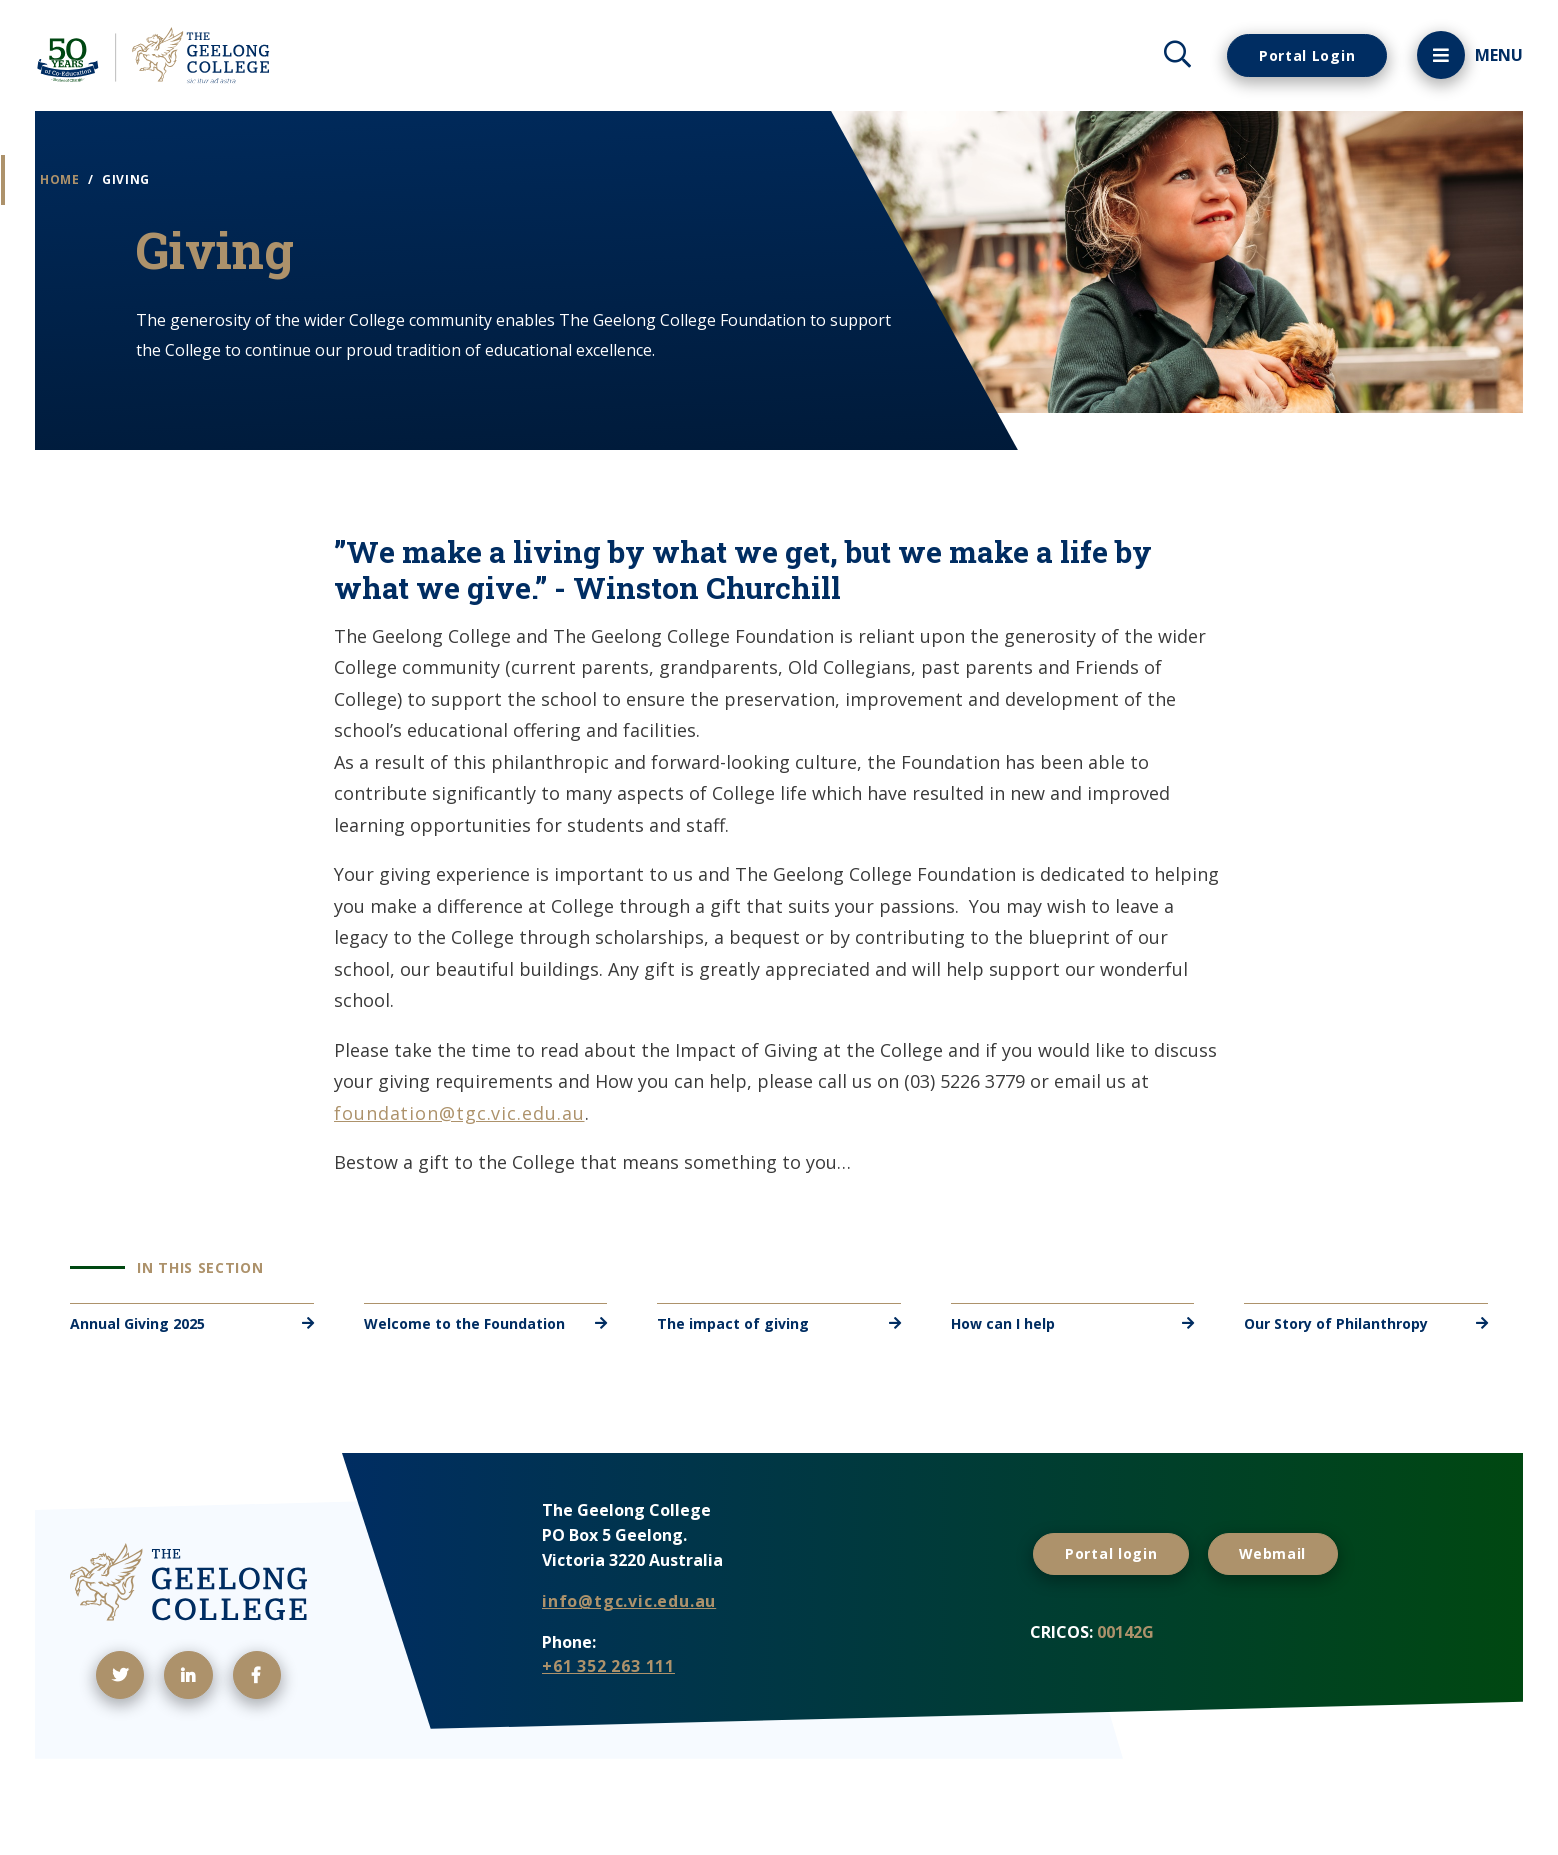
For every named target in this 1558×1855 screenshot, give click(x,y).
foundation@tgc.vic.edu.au (459, 1173)
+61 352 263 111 (608, 1727)
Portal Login (1296, 55)
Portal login (1118, 1610)
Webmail (1296, 1610)
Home (95, 192)
